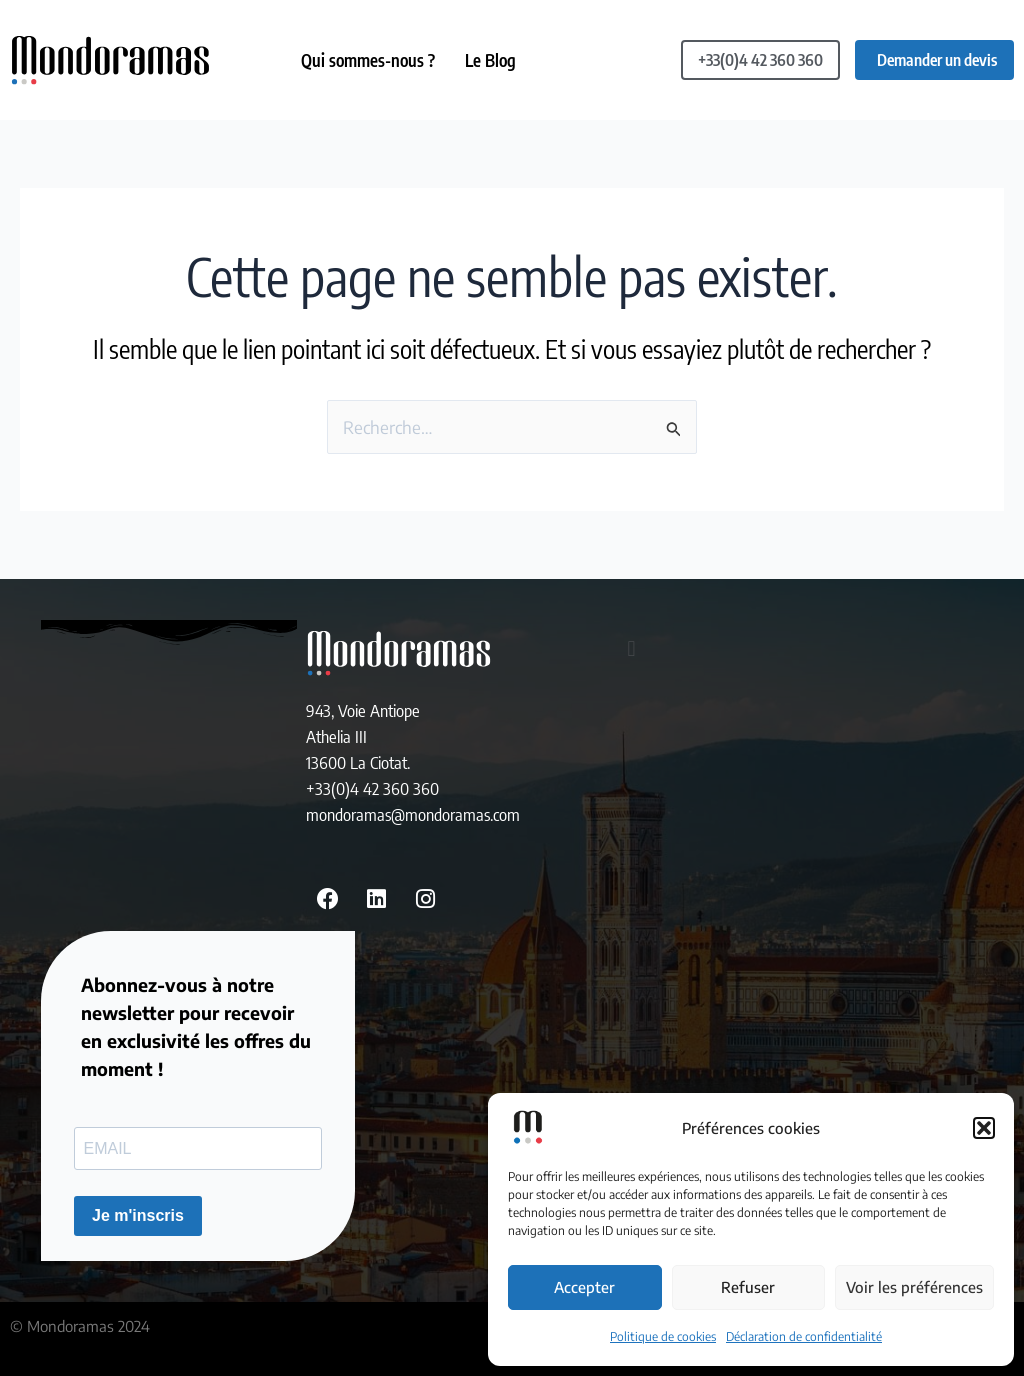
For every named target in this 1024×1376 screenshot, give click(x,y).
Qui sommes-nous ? (368, 60)
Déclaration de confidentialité (804, 1336)
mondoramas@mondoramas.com (413, 814)
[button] (984, 1128)
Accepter (584, 1287)
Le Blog (490, 60)
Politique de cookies (663, 1336)
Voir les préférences (914, 1287)
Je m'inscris (138, 1215)
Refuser (748, 1287)
